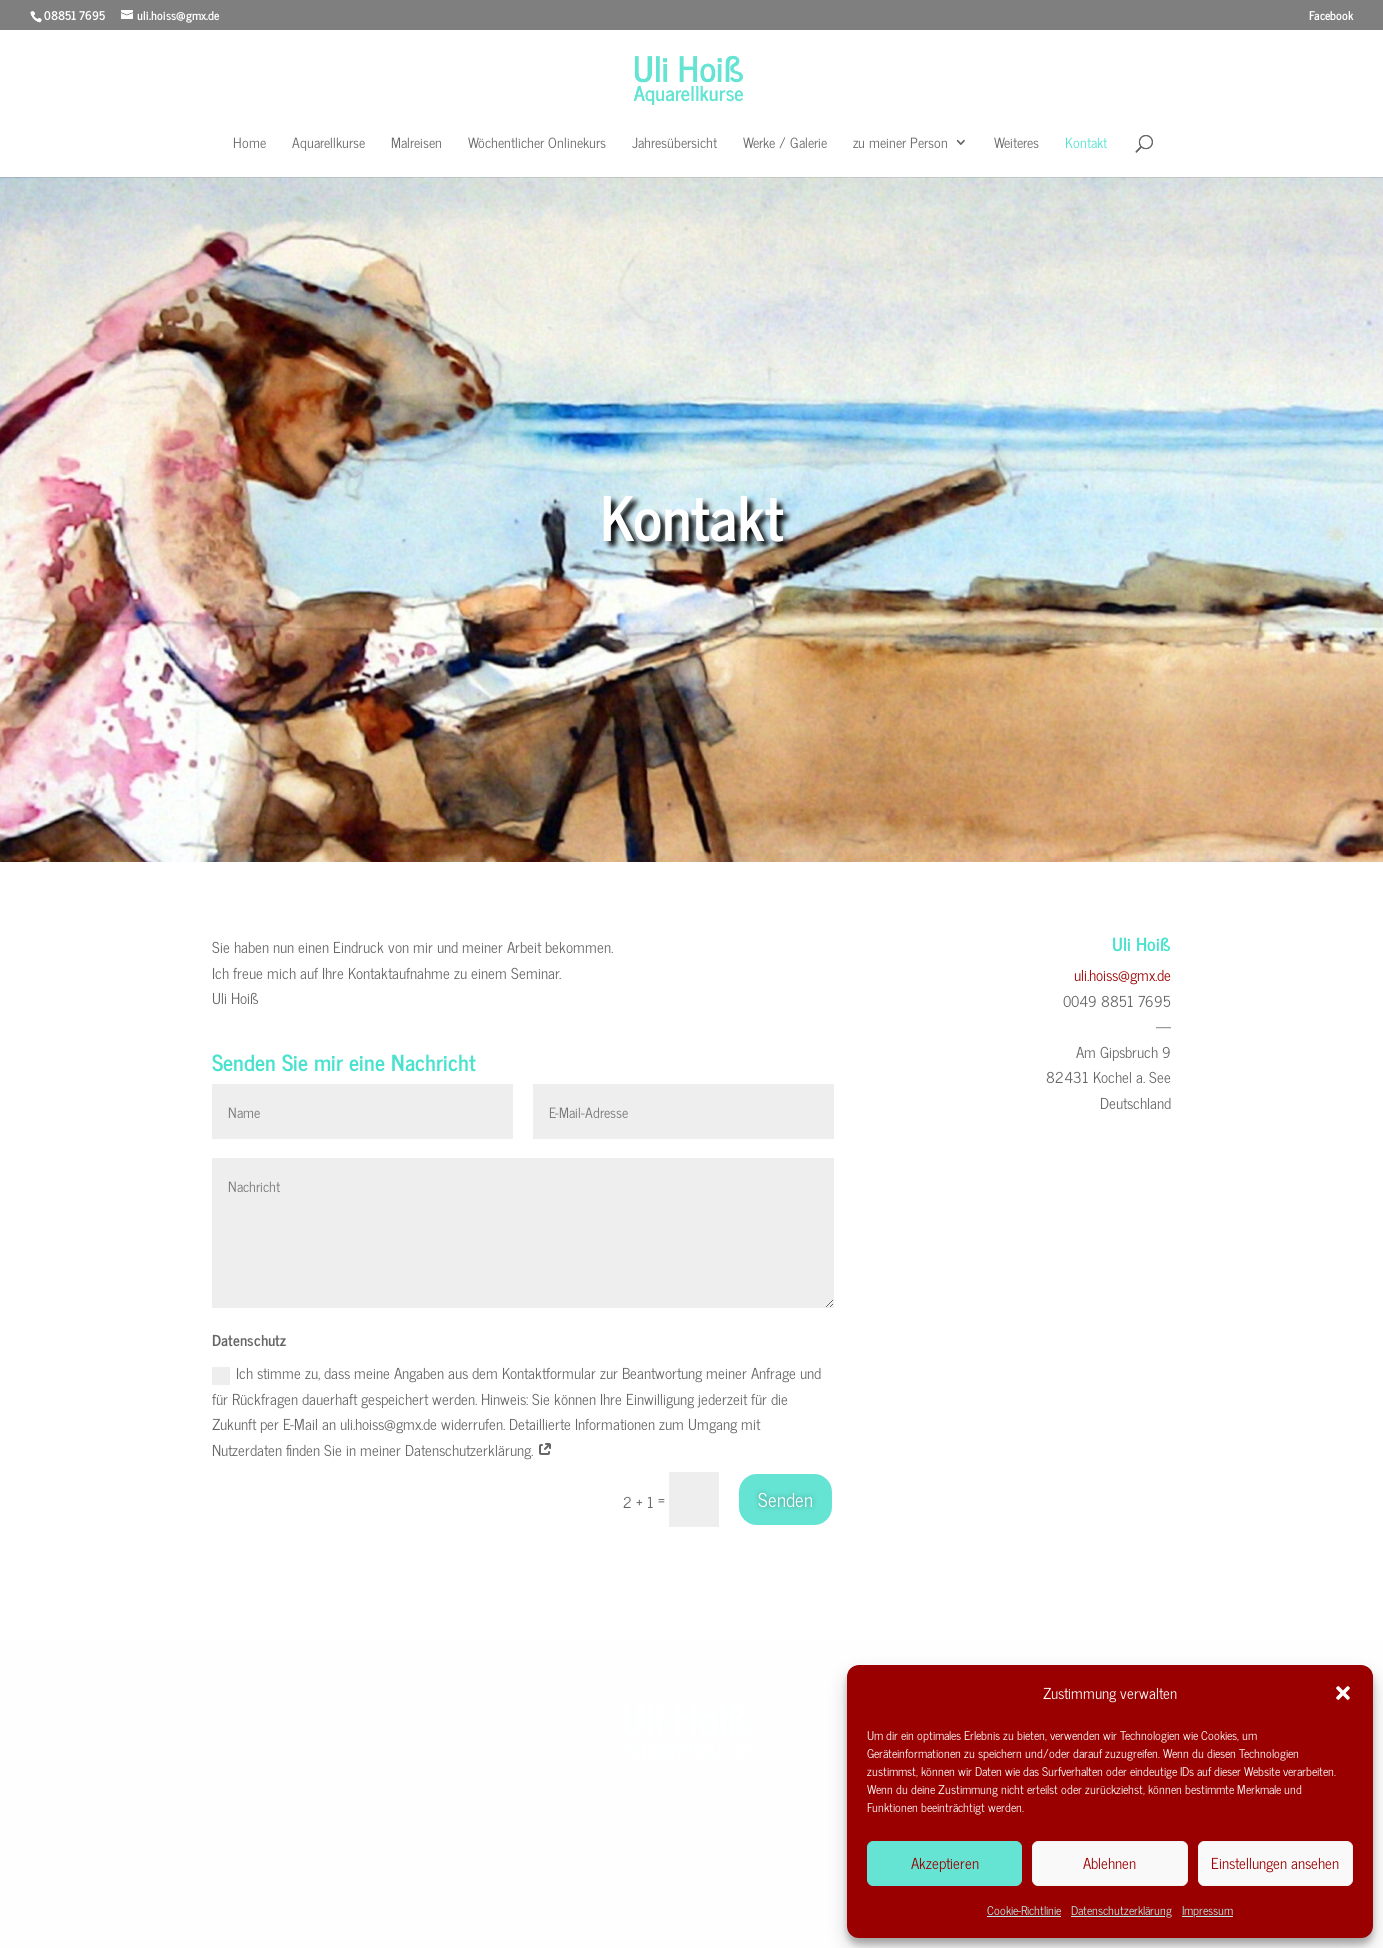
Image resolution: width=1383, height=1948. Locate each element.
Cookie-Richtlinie (1024, 1910)
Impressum (1207, 1910)
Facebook (1331, 17)
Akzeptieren (945, 1862)
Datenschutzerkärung (727, 1928)
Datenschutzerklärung (1121, 1910)
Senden (785, 1498)
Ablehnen (1109, 1862)
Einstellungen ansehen (1275, 1862)
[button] (1343, 1693)
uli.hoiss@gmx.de (1122, 974)
